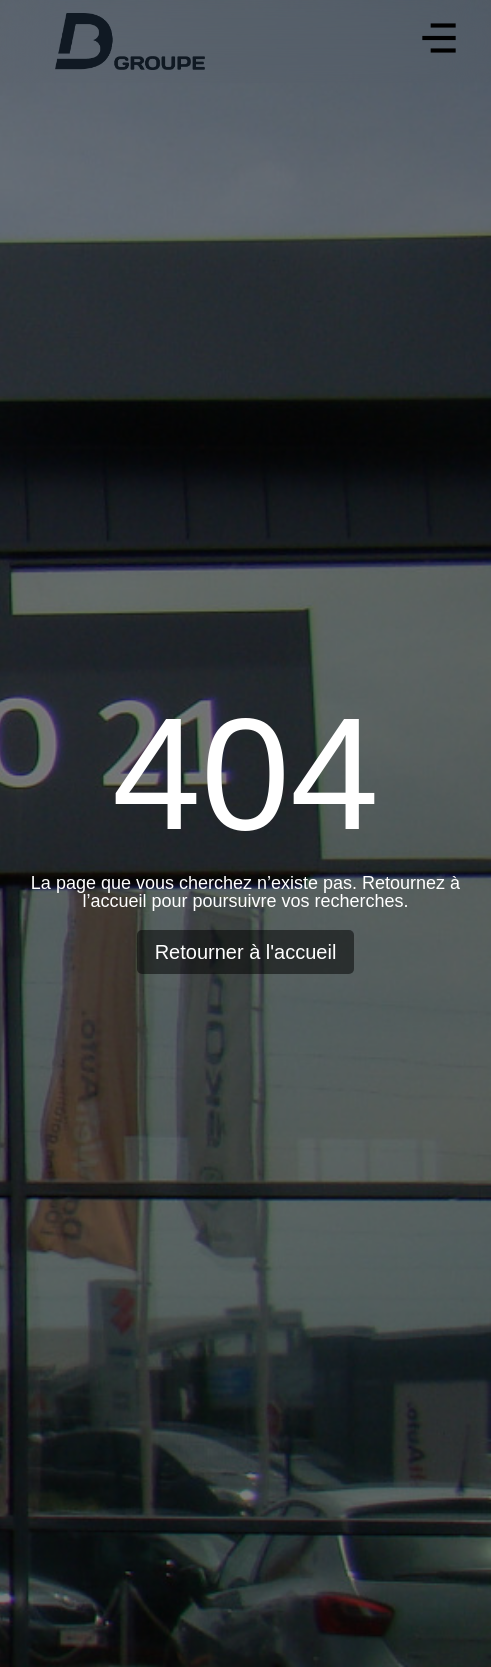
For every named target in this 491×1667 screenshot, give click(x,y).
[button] (438, 41)
